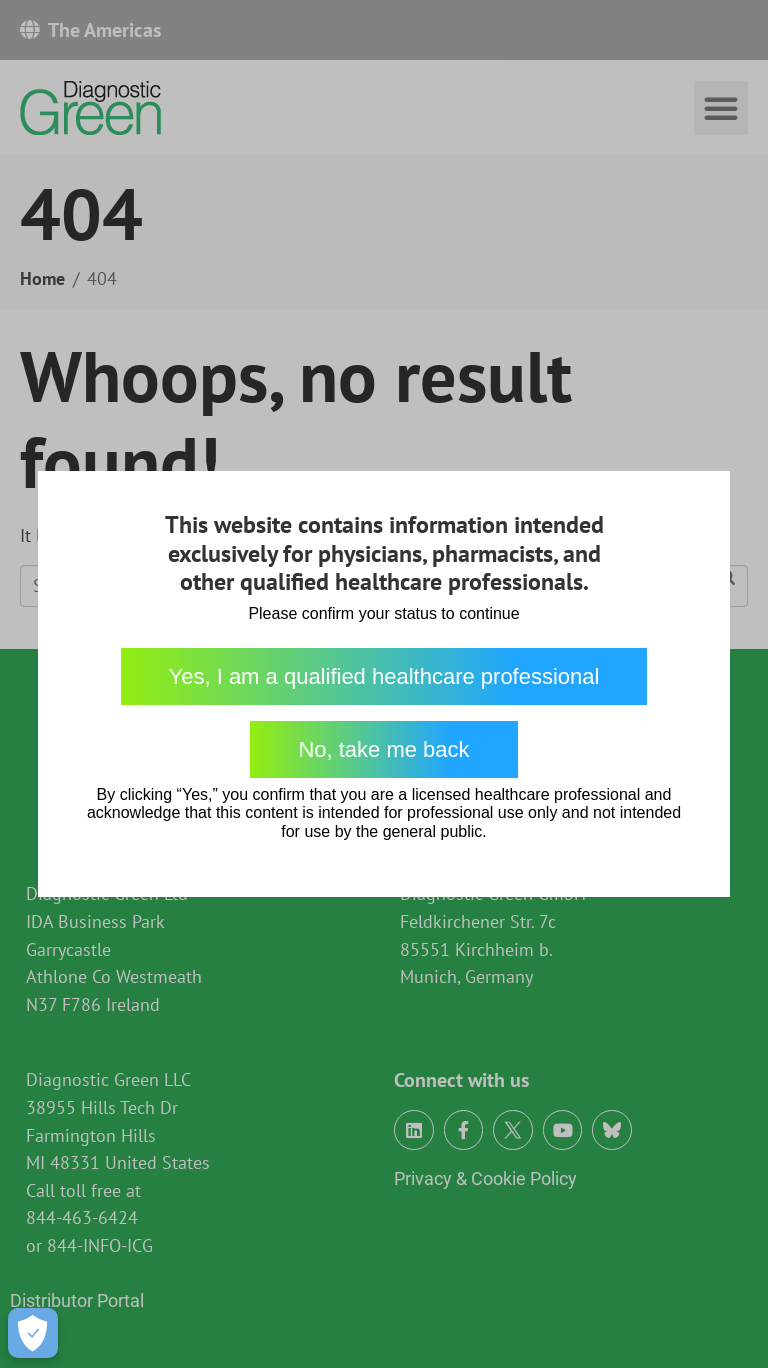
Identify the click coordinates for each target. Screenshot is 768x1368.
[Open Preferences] (33, 1333)
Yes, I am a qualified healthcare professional (384, 676)
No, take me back (383, 749)
